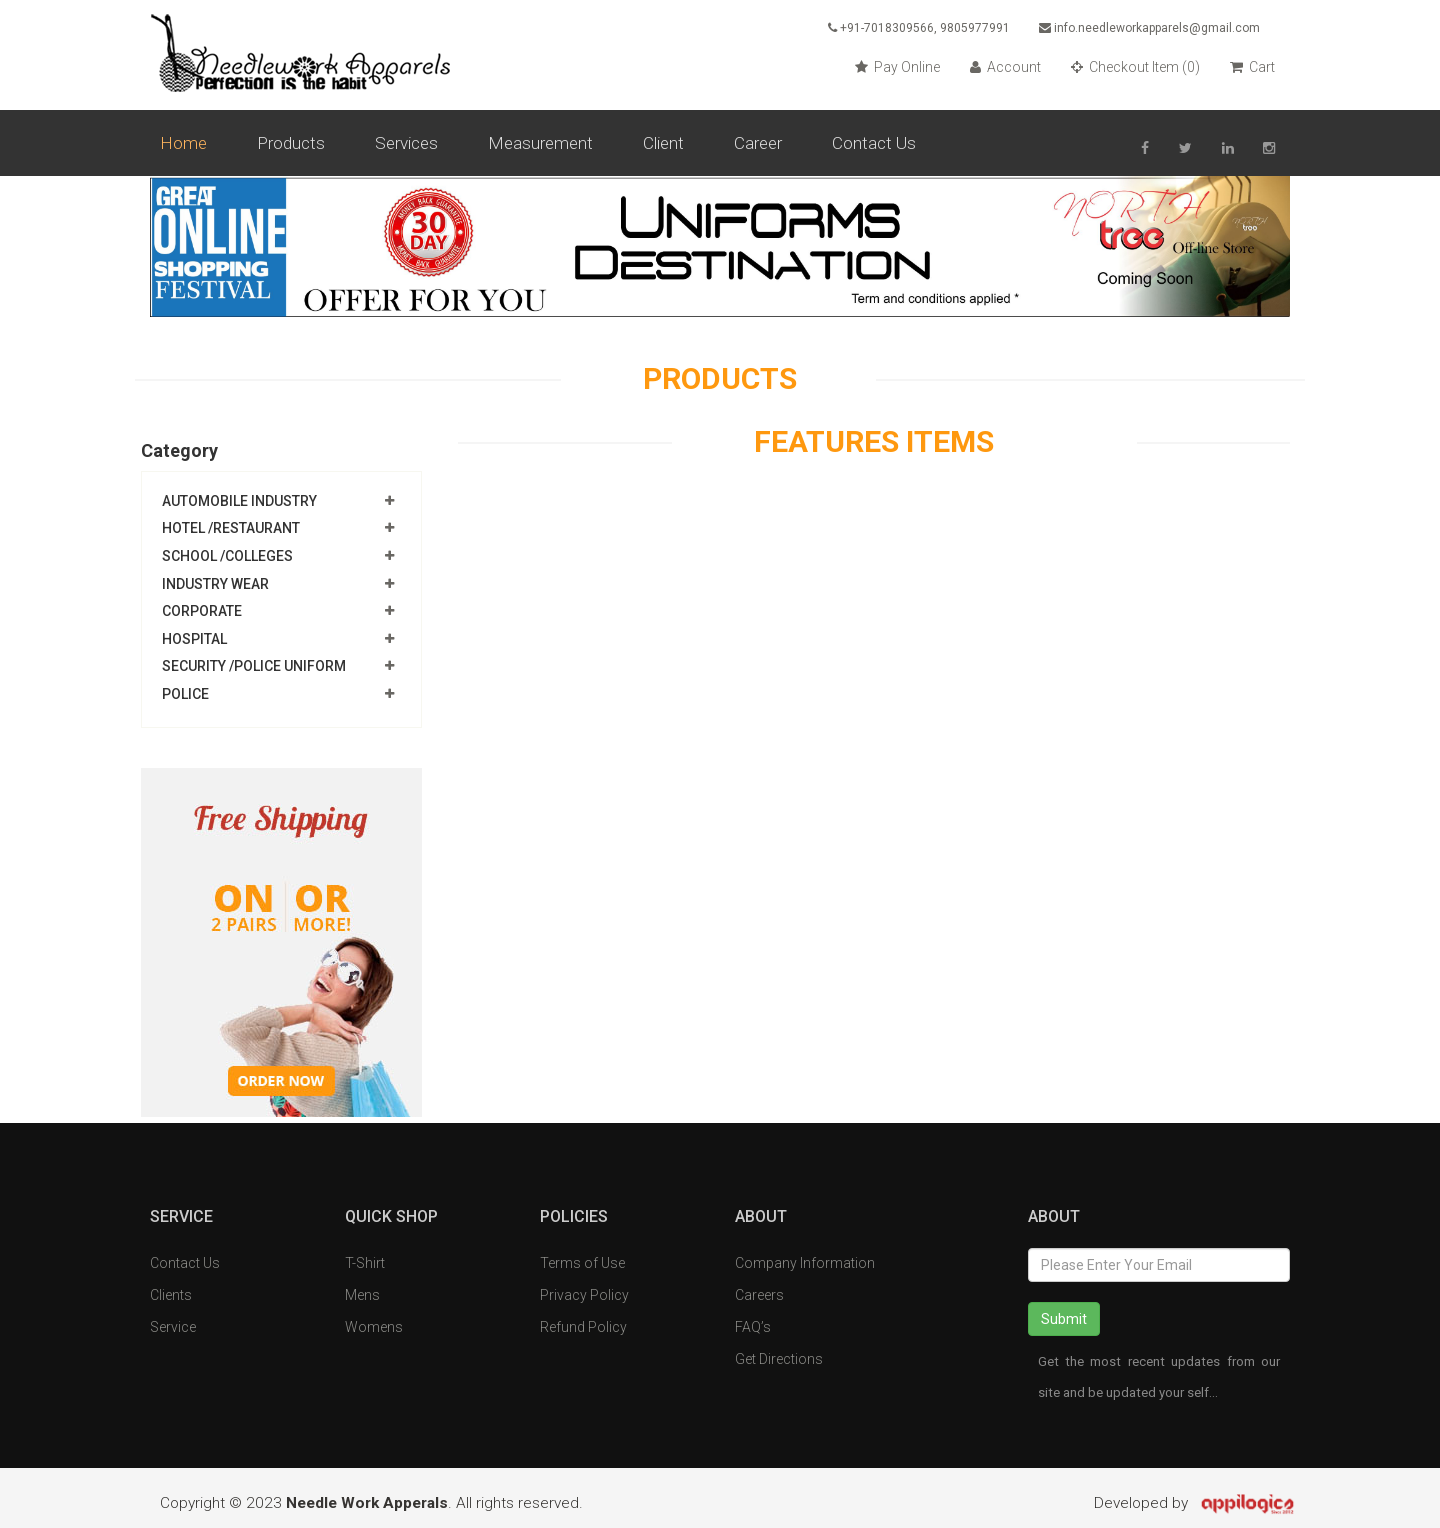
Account (1005, 67)
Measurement (540, 143)
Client (663, 143)
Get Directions (779, 1359)
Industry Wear (215, 584)
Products (291, 143)
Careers (759, 1295)
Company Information (805, 1263)
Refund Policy (583, 1327)
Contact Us (874, 143)
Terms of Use (582, 1263)
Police (185, 694)
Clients (171, 1295)
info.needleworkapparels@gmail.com (1149, 28)
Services (406, 143)
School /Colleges (227, 556)
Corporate (202, 611)
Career (758, 143)
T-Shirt (365, 1263)
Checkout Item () (1135, 67)
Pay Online (897, 67)
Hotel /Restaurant (231, 529)
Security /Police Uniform (254, 667)
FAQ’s (753, 1327)
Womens (374, 1327)
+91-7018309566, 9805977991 (916, 28)
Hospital (194, 639)
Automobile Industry (239, 501)
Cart (1252, 67)
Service (173, 1327)
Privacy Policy (584, 1295)
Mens (362, 1295)
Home (183, 143)
